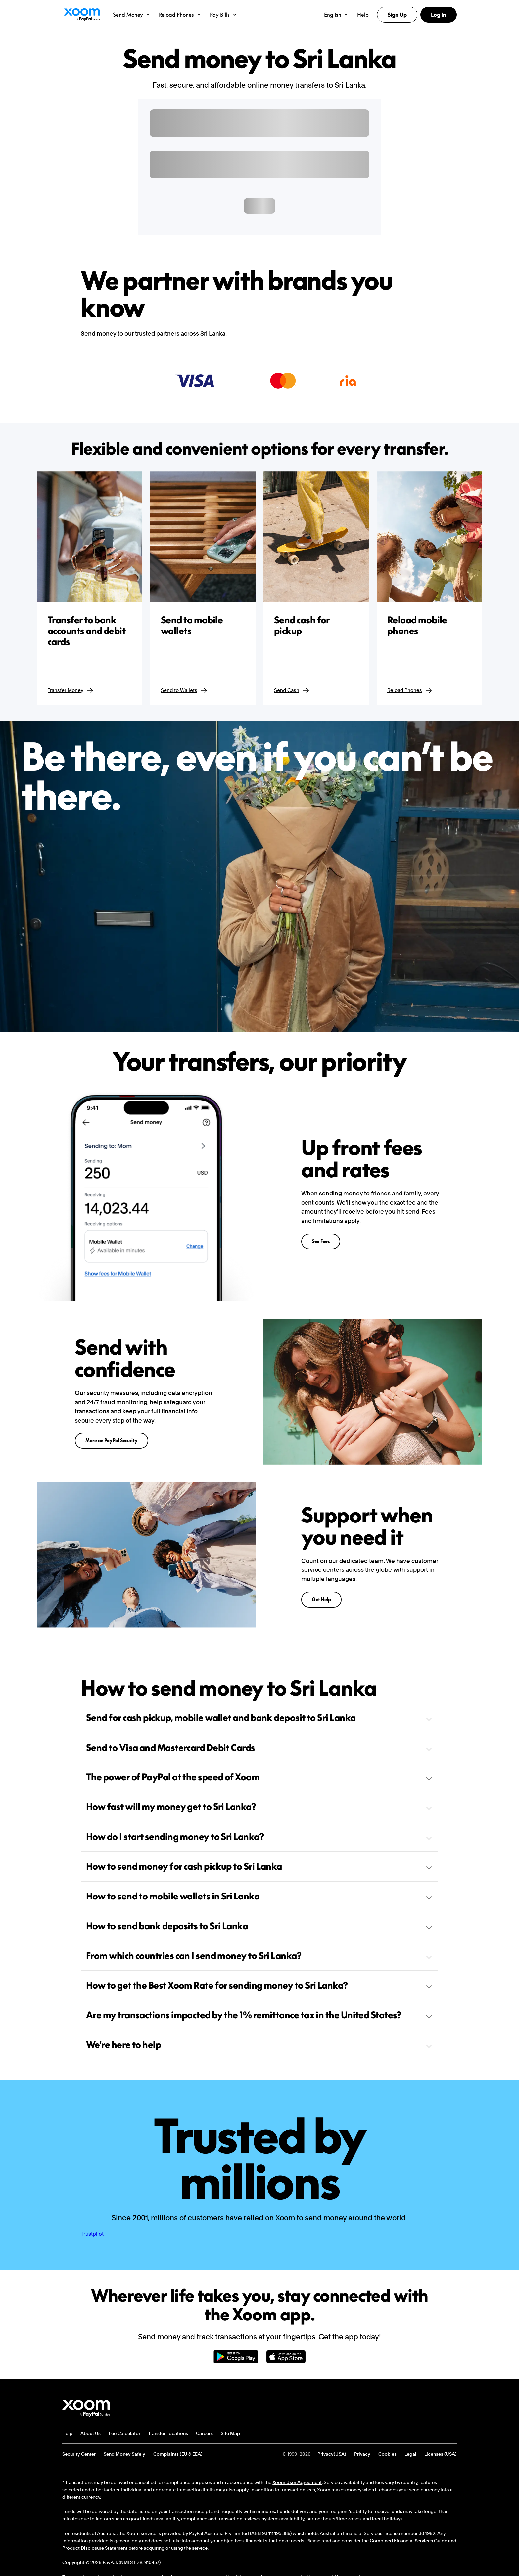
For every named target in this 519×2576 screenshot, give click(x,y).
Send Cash (292, 691)
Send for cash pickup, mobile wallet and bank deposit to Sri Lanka (259, 1717)
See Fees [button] (321, 1241)
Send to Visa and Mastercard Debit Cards (259, 1747)
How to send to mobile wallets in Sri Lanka (259, 1896)
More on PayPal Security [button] (111, 1440)
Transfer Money (71, 691)
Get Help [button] (321, 1599)
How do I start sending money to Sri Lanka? (259, 1836)
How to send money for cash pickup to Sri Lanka (259, 1866)
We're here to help (259, 2044)
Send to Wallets (184, 691)
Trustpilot (92, 2234)
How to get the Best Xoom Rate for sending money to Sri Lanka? (259, 1985)
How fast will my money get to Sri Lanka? (259, 1806)
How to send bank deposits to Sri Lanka (259, 1925)
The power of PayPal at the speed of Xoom (259, 1776)
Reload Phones (410, 691)
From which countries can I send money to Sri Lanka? (259, 1955)
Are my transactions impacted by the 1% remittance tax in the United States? (259, 2014)
